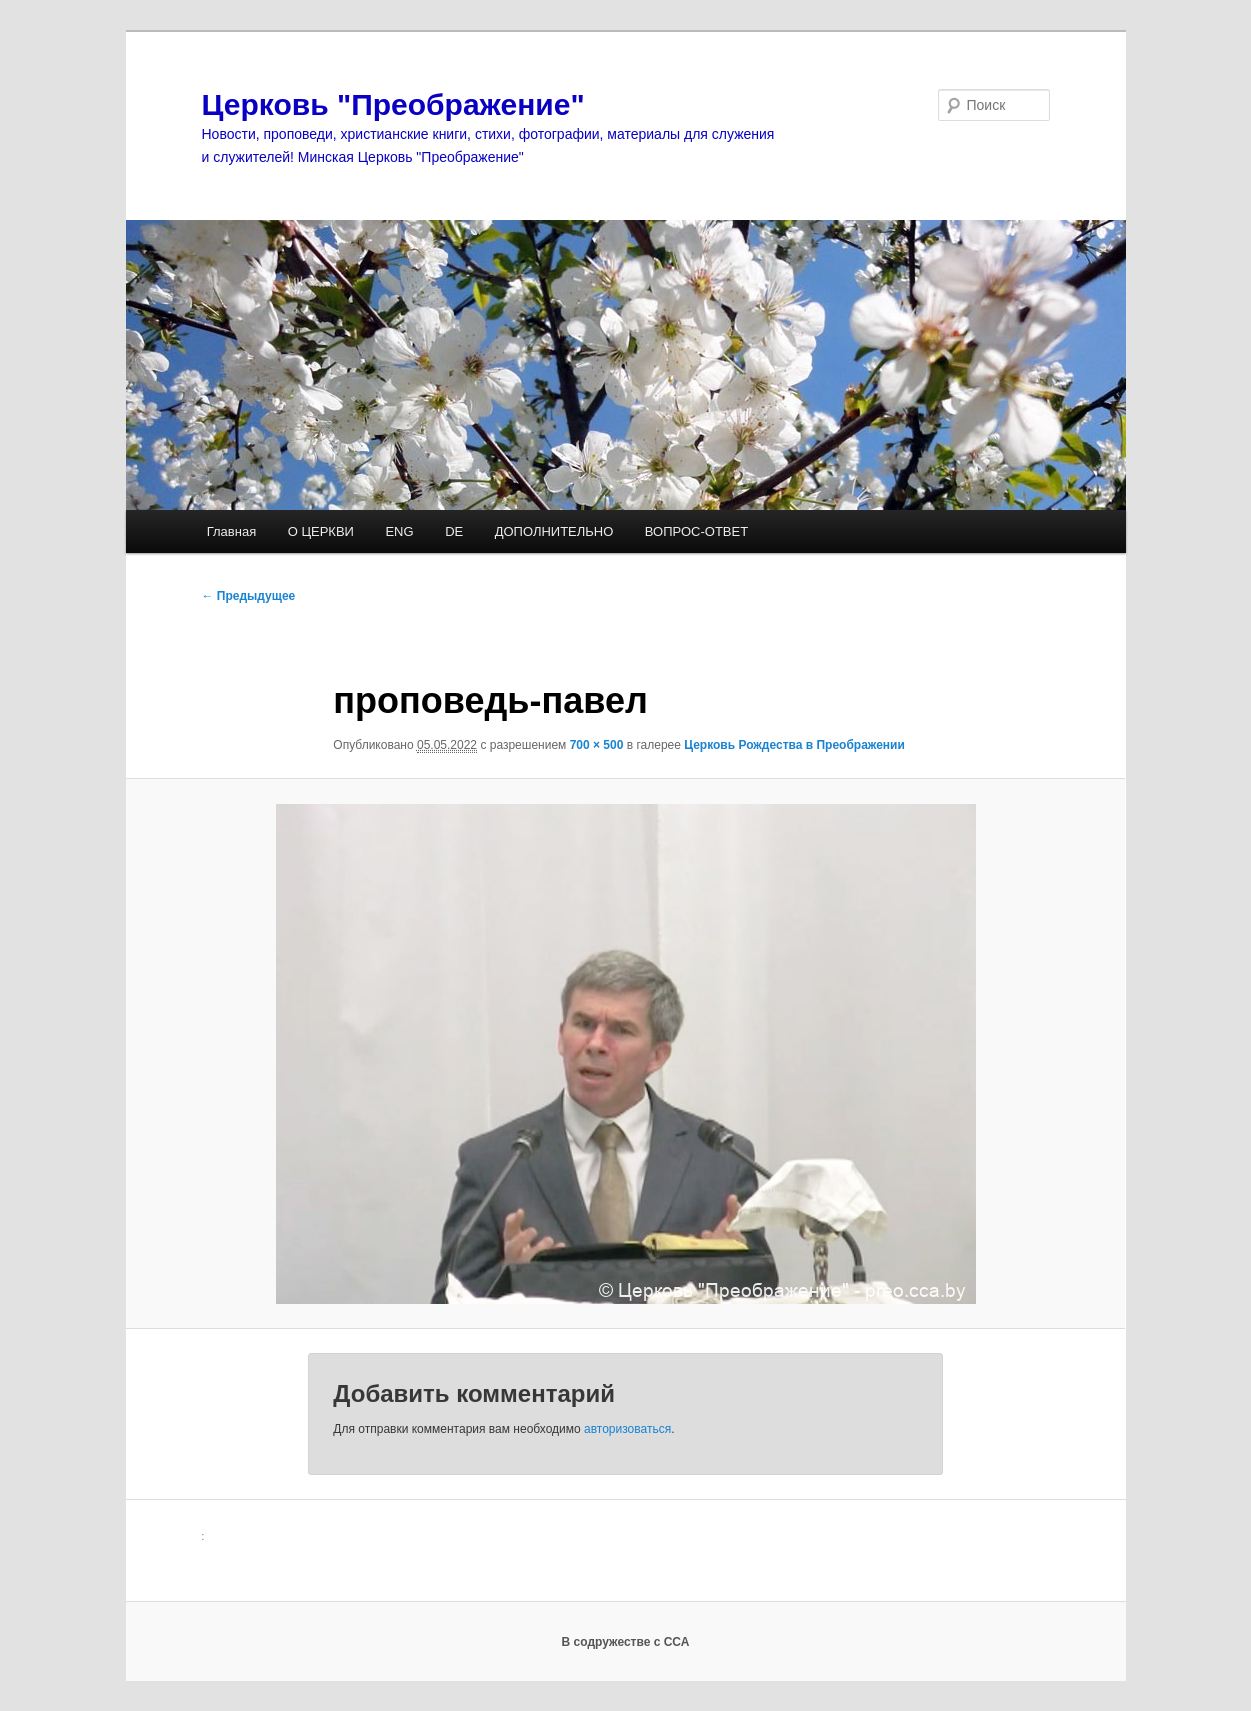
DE (454, 531)
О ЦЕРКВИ (321, 531)
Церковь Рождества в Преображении (794, 745)
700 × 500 (597, 745)
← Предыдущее (249, 596)
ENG (399, 531)
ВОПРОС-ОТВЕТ (696, 531)
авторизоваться (627, 1429)
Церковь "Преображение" (393, 104)
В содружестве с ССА (626, 1642)
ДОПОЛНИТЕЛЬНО (554, 531)
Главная (231, 531)
